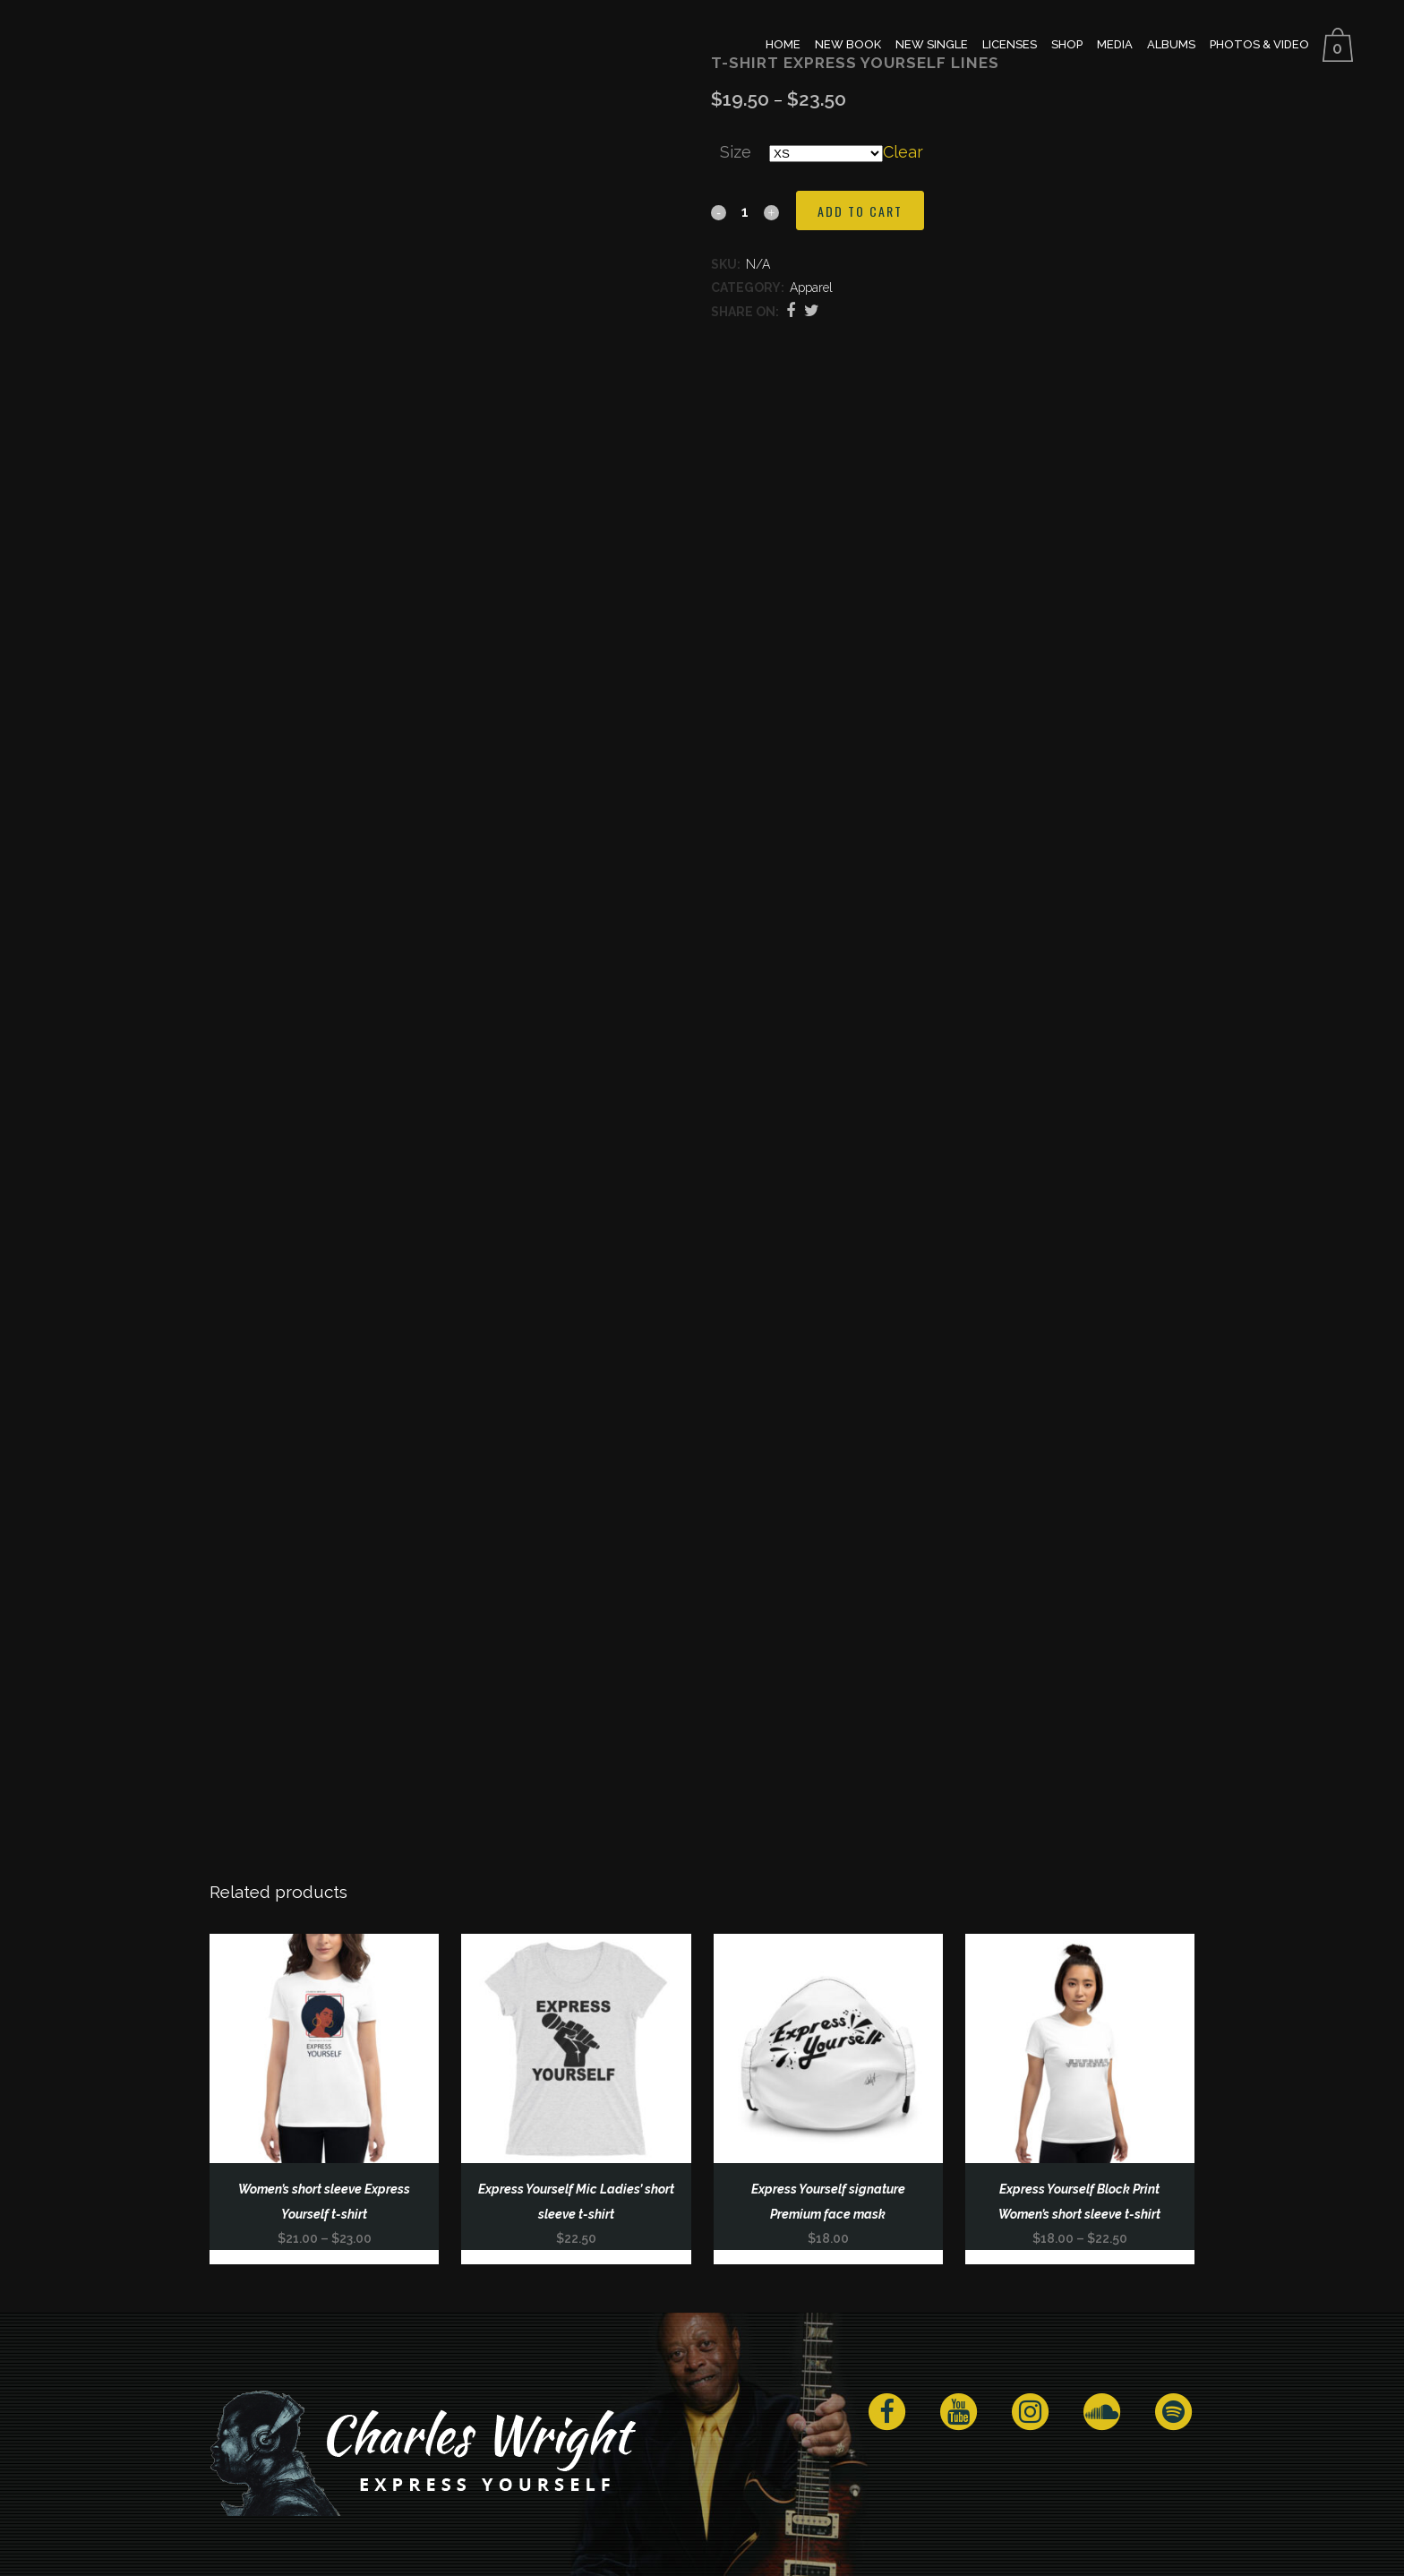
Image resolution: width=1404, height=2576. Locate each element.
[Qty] (745, 211)
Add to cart (860, 211)
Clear (903, 151)
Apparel (811, 287)
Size (735, 151)
